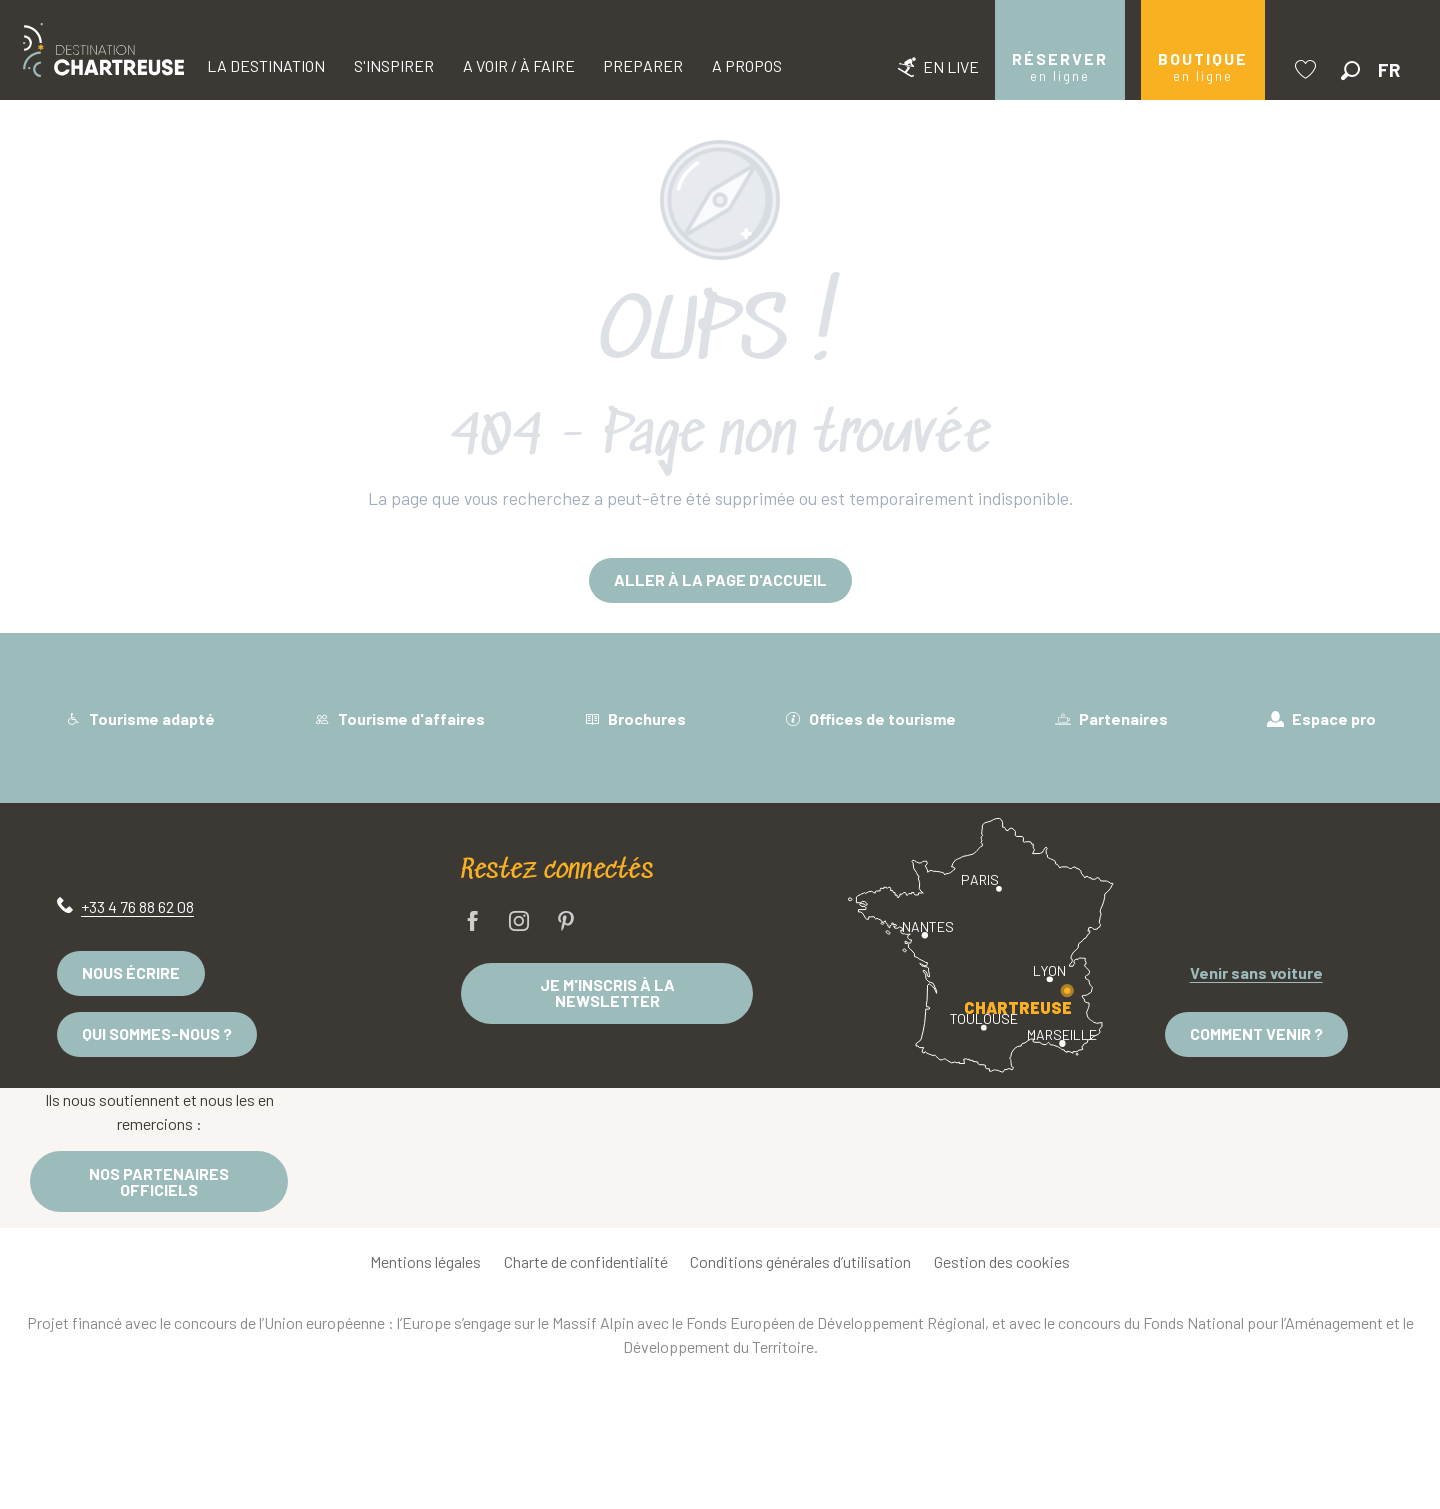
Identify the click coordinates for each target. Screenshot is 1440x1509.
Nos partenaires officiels (159, 1181)
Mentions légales (425, 1261)
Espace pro (1321, 718)
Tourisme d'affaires (399, 718)
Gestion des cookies (1002, 1261)
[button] (1350, 70)
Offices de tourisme (870, 718)
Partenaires (1111, 718)
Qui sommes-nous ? (157, 1033)
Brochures (635, 718)
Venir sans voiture (1256, 972)
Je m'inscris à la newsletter (607, 992)
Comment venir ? (1256, 1033)
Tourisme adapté (140, 718)
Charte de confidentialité (586, 1261)
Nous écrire (131, 972)
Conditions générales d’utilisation (800, 1261)
